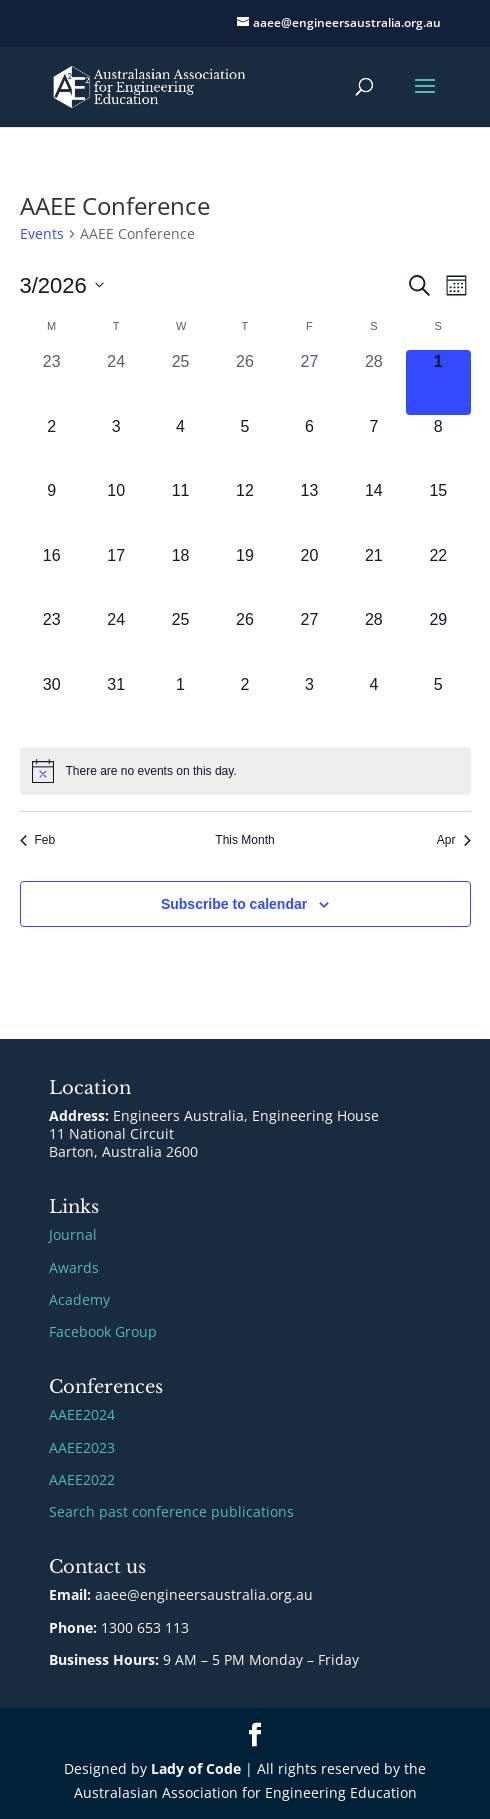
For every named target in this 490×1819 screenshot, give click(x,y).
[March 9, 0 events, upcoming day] (52, 511)
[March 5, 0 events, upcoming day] (245, 447)
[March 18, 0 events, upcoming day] (180, 576)
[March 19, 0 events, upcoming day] (245, 576)
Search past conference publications (171, 1511)
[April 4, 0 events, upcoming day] (374, 705)
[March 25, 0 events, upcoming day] (180, 640)
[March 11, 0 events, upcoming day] (180, 511)
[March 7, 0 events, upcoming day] (374, 447)
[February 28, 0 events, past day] (374, 382)
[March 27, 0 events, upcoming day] (309, 640)
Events (42, 233)
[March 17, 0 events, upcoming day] (116, 576)
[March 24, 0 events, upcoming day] (116, 640)
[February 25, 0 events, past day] (180, 382)
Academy (79, 1299)
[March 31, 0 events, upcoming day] (116, 705)
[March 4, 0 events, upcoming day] (180, 447)
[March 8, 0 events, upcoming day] (438, 447)
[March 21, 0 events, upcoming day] (374, 576)
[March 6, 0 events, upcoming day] (309, 447)
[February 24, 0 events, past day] (116, 382)
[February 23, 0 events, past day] (52, 382)
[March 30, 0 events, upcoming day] (52, 705)
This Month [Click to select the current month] (244, 840)
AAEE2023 (82, 1447)
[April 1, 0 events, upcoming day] (180, 705)
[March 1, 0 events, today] (438, 382)
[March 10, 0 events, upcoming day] (116, 511)
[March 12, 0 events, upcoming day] (245, 511)
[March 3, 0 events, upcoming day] (116, 447)
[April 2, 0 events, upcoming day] (245, 705)
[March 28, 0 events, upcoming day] (374, 640)
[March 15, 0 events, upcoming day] (438, 511)
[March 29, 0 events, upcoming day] (438, 640)
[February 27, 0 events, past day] (309, 382)
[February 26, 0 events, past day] (245, 382)
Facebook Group (103, 1331)
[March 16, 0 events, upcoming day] (52, 576)
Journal (73, 1234)
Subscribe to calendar (234, 904)
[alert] (245, 771)
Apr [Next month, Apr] (454, 840)
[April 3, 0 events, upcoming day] (309, 705)
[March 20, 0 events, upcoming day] (309, 576)
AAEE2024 (82, 1414)
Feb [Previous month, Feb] (38, 840)
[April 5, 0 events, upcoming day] (438, 705)
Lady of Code (196, 1768)
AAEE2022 (82, 1479)
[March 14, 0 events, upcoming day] (374, 511)
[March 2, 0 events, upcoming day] (52, 447)
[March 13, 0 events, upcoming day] (309, 511)
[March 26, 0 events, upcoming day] (245, 640)
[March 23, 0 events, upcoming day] (52, 640)
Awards (74, 1267)
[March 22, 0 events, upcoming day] (438, 576)
